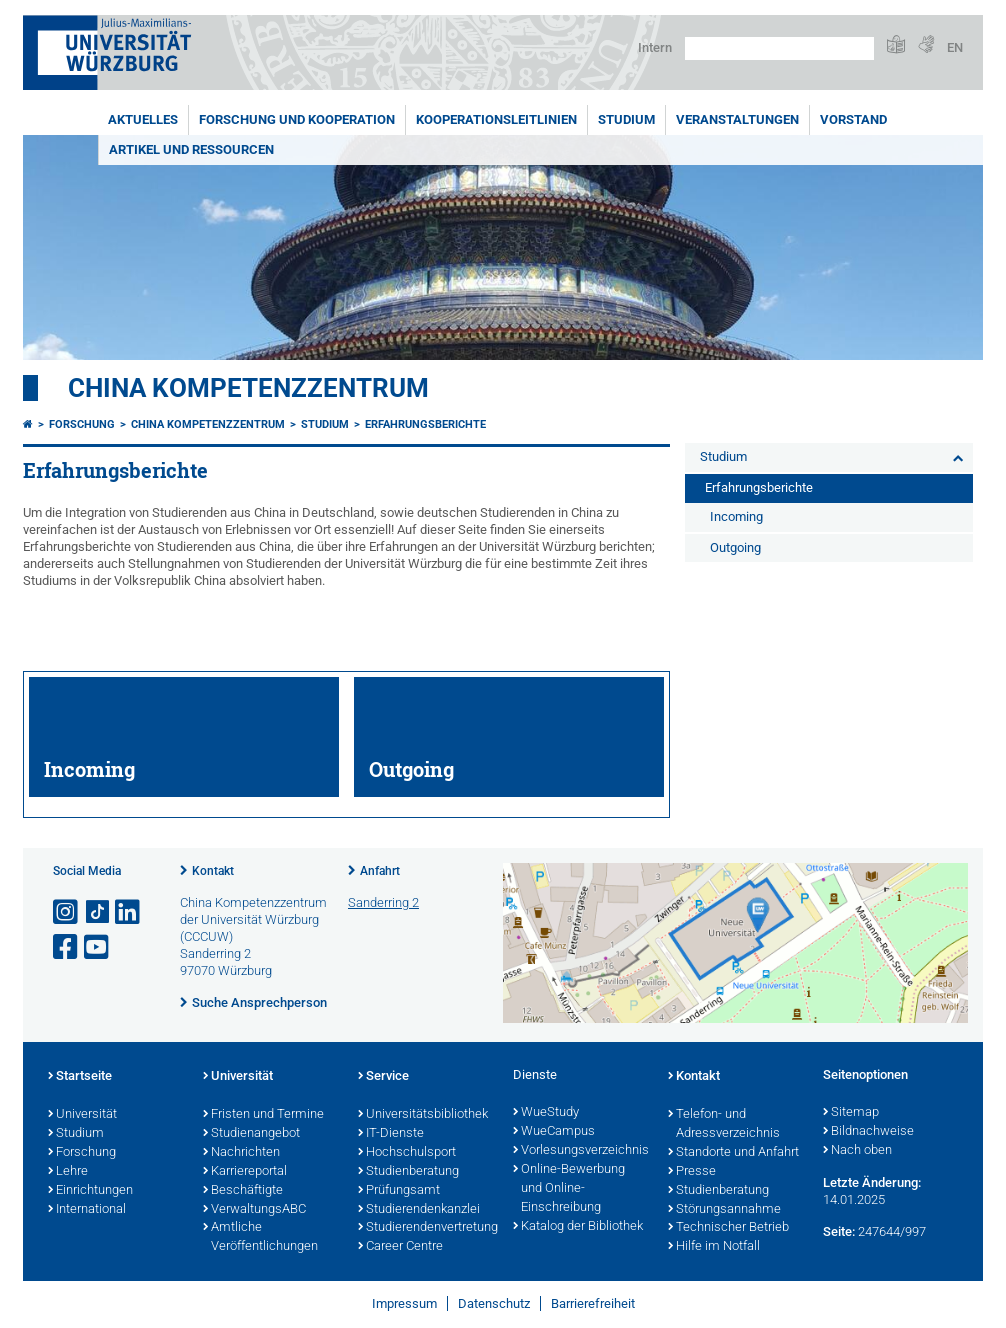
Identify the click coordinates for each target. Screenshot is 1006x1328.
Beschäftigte (243, 1191)
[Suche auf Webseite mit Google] (779, 48)
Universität (82, 1115)
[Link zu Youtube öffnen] (98, 947)
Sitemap (851, 1113)
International (87, 1210)
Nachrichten (241, 1153)
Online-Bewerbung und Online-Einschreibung (569, 1189)
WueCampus (554, 1132)
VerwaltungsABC (254, 1210)
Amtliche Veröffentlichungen (260, 1237)
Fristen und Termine (263, 1115)
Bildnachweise (868, 1132)
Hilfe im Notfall (714, 1247)
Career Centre (400, 1247)
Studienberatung (408, 1172)
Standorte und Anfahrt (733, 1153)
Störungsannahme (724, 1210)
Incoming (736, 516)
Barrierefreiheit (593, 1303)
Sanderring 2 (383, 902)
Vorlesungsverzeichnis (580, 1151)
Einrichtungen (90, 1191)
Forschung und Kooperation (297, 119)
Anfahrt (380, 871)
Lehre (68, 1172)
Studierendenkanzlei (419, 1210)
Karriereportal (245, 1172)
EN (955, 47)
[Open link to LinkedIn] (129, 912)
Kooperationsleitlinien (496, 119)
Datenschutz (494, 1303)
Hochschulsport (407, 1153)
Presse (692, 1172)
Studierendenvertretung (425, 1228)
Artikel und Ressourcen (191, 149)
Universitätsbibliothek (423, 1115)
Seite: (839, 1231)
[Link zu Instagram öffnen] (67, 912)
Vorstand (853, 119)
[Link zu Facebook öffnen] (67, 947)
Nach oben (857, 1151)
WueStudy (546, 1113)
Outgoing (735, 547)
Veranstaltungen (737, 119)
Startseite (80, 1077)
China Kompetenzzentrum (248, 388)
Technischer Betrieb (728, 1228)
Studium (626, 119)
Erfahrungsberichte (425, 424)
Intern (655, 47)
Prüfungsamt (399, 1191)
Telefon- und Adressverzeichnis (724, 1124)
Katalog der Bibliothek (578, 1227)
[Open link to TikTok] (98, 912)
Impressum (404, 1303)
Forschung (82, 424)
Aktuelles (143, 119)
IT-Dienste (391, 1134)
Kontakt (213, 871)
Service (383, 1077)
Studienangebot (251, 1134)
